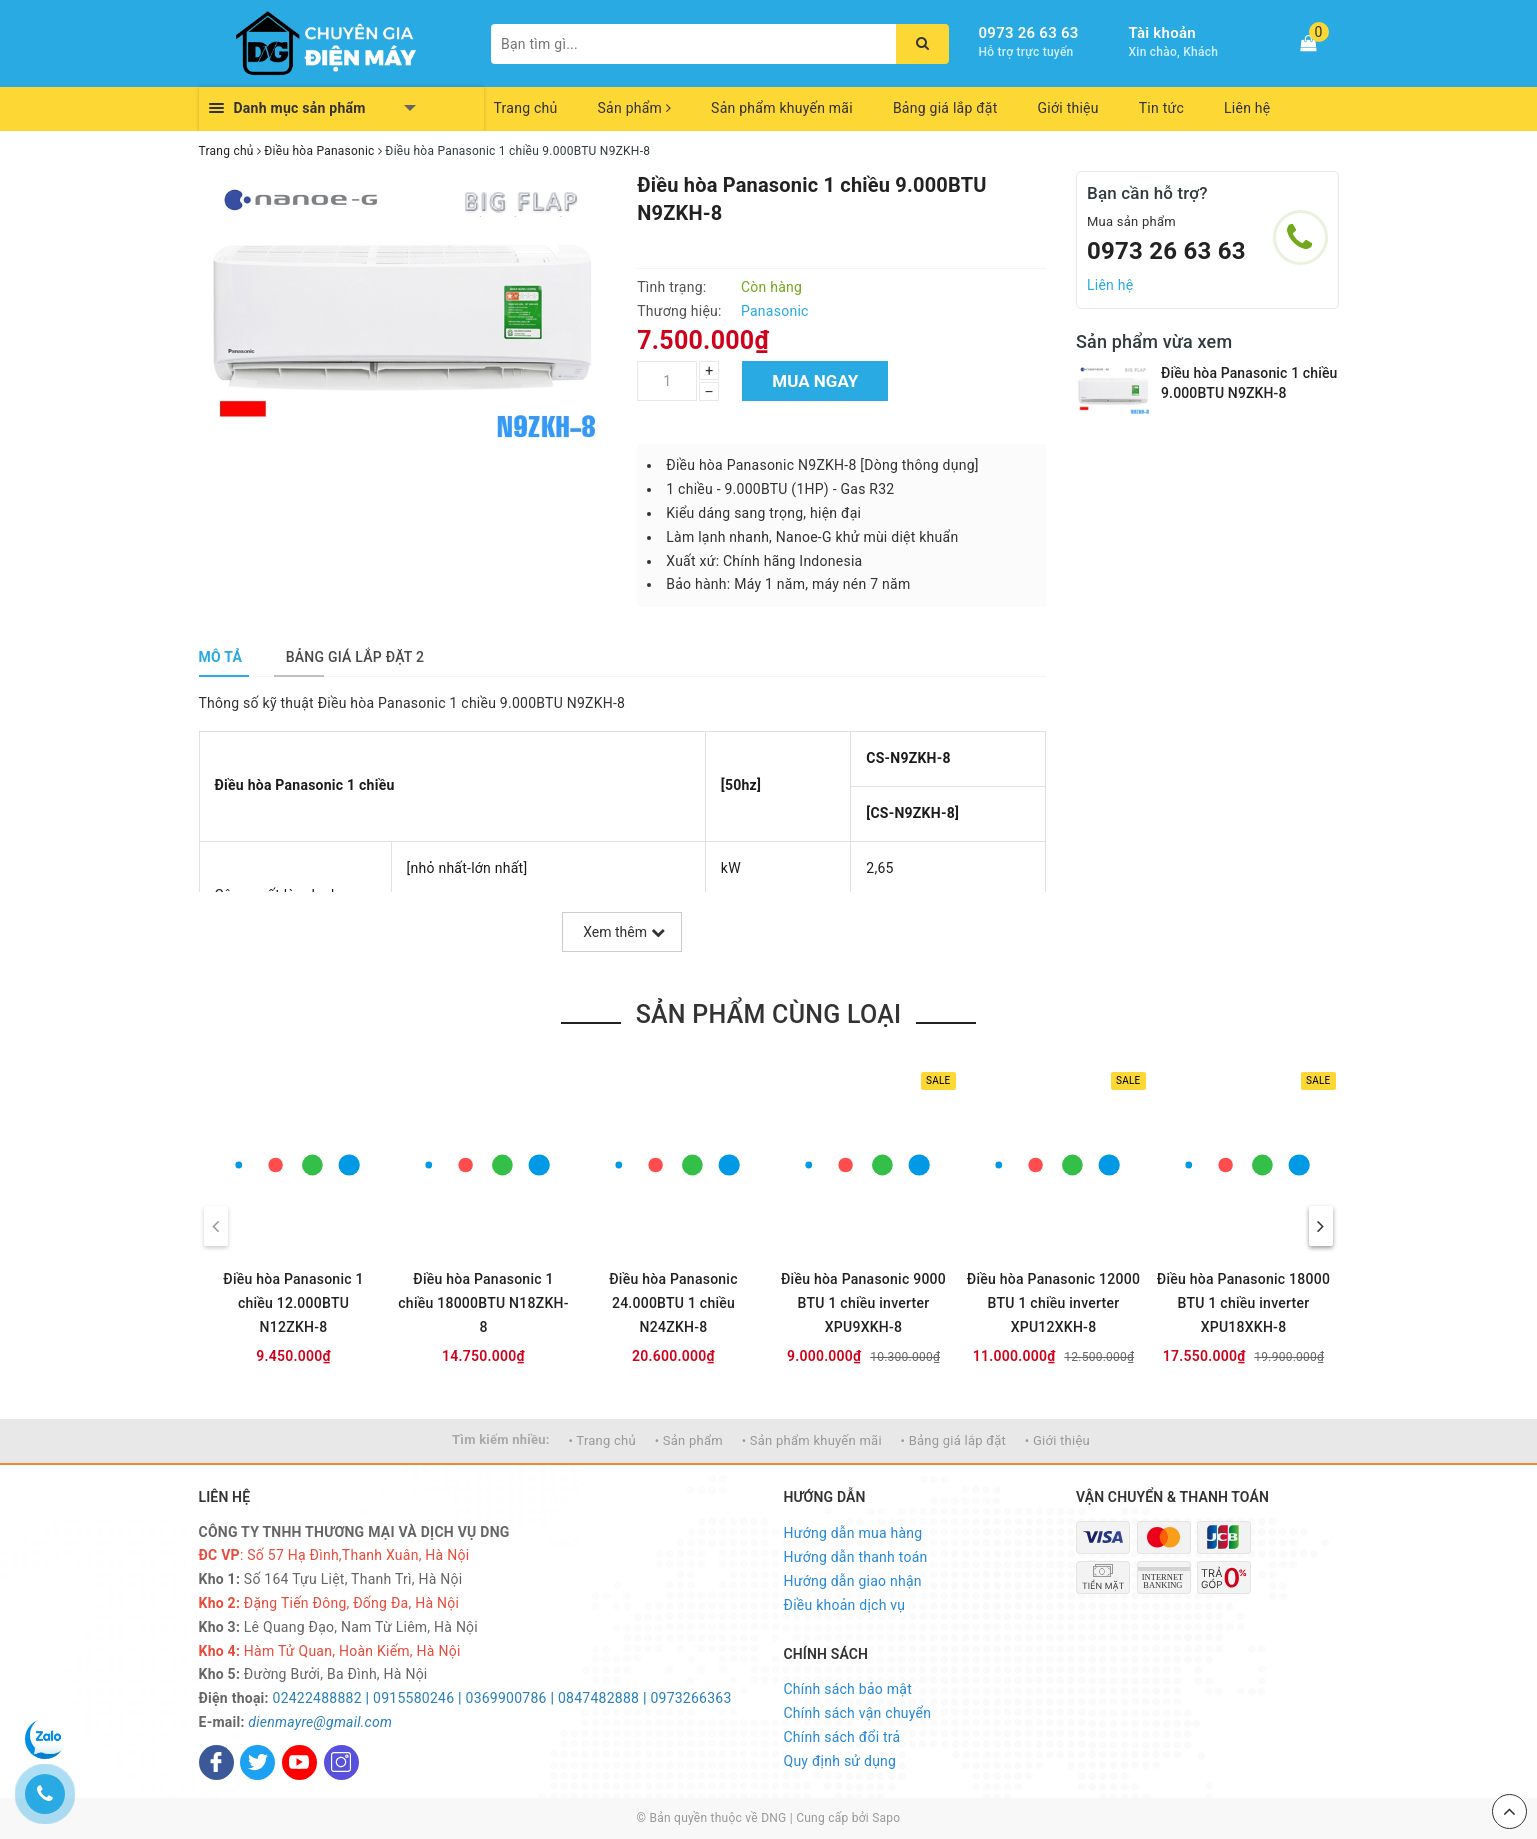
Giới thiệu (1068, 108)
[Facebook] (216, 1762)
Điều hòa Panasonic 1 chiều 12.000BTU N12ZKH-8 (293, 1303)
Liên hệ (1247, 108)
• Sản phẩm (689, 1440)
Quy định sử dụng (840, 1761)
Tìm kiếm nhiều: (501, 1439)
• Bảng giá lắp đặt (954, 1440)
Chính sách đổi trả (842, 1737)
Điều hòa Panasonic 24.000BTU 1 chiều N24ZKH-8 (673, 1303)
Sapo (886, 1818)
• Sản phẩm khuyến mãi (812, 1440)
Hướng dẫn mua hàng (853, 1533)
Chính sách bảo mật (848, 1689)
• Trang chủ (602, 1440)
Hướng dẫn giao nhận (853, 1581)
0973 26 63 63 (1029, 33)
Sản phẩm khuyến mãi (782, 108)
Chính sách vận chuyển (858, 1713)
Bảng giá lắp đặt (945, 108)
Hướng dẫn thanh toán (856, 1557)
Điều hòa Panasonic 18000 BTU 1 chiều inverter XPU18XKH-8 (1243, 1303)
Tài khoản (1162, 33)
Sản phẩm (635, 108)
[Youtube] (299, 1762)
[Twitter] (257, 1762)
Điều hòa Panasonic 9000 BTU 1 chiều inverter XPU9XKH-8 (863, 1303)
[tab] (221, 657)
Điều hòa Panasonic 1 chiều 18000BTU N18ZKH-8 (483, 1303)
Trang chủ (526, 108)
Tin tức (1161, 108)
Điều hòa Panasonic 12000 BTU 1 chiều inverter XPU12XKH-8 (1053, 1303)
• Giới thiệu (1057, 1440)
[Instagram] (341, 1762)
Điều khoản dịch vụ (845, 1605)
